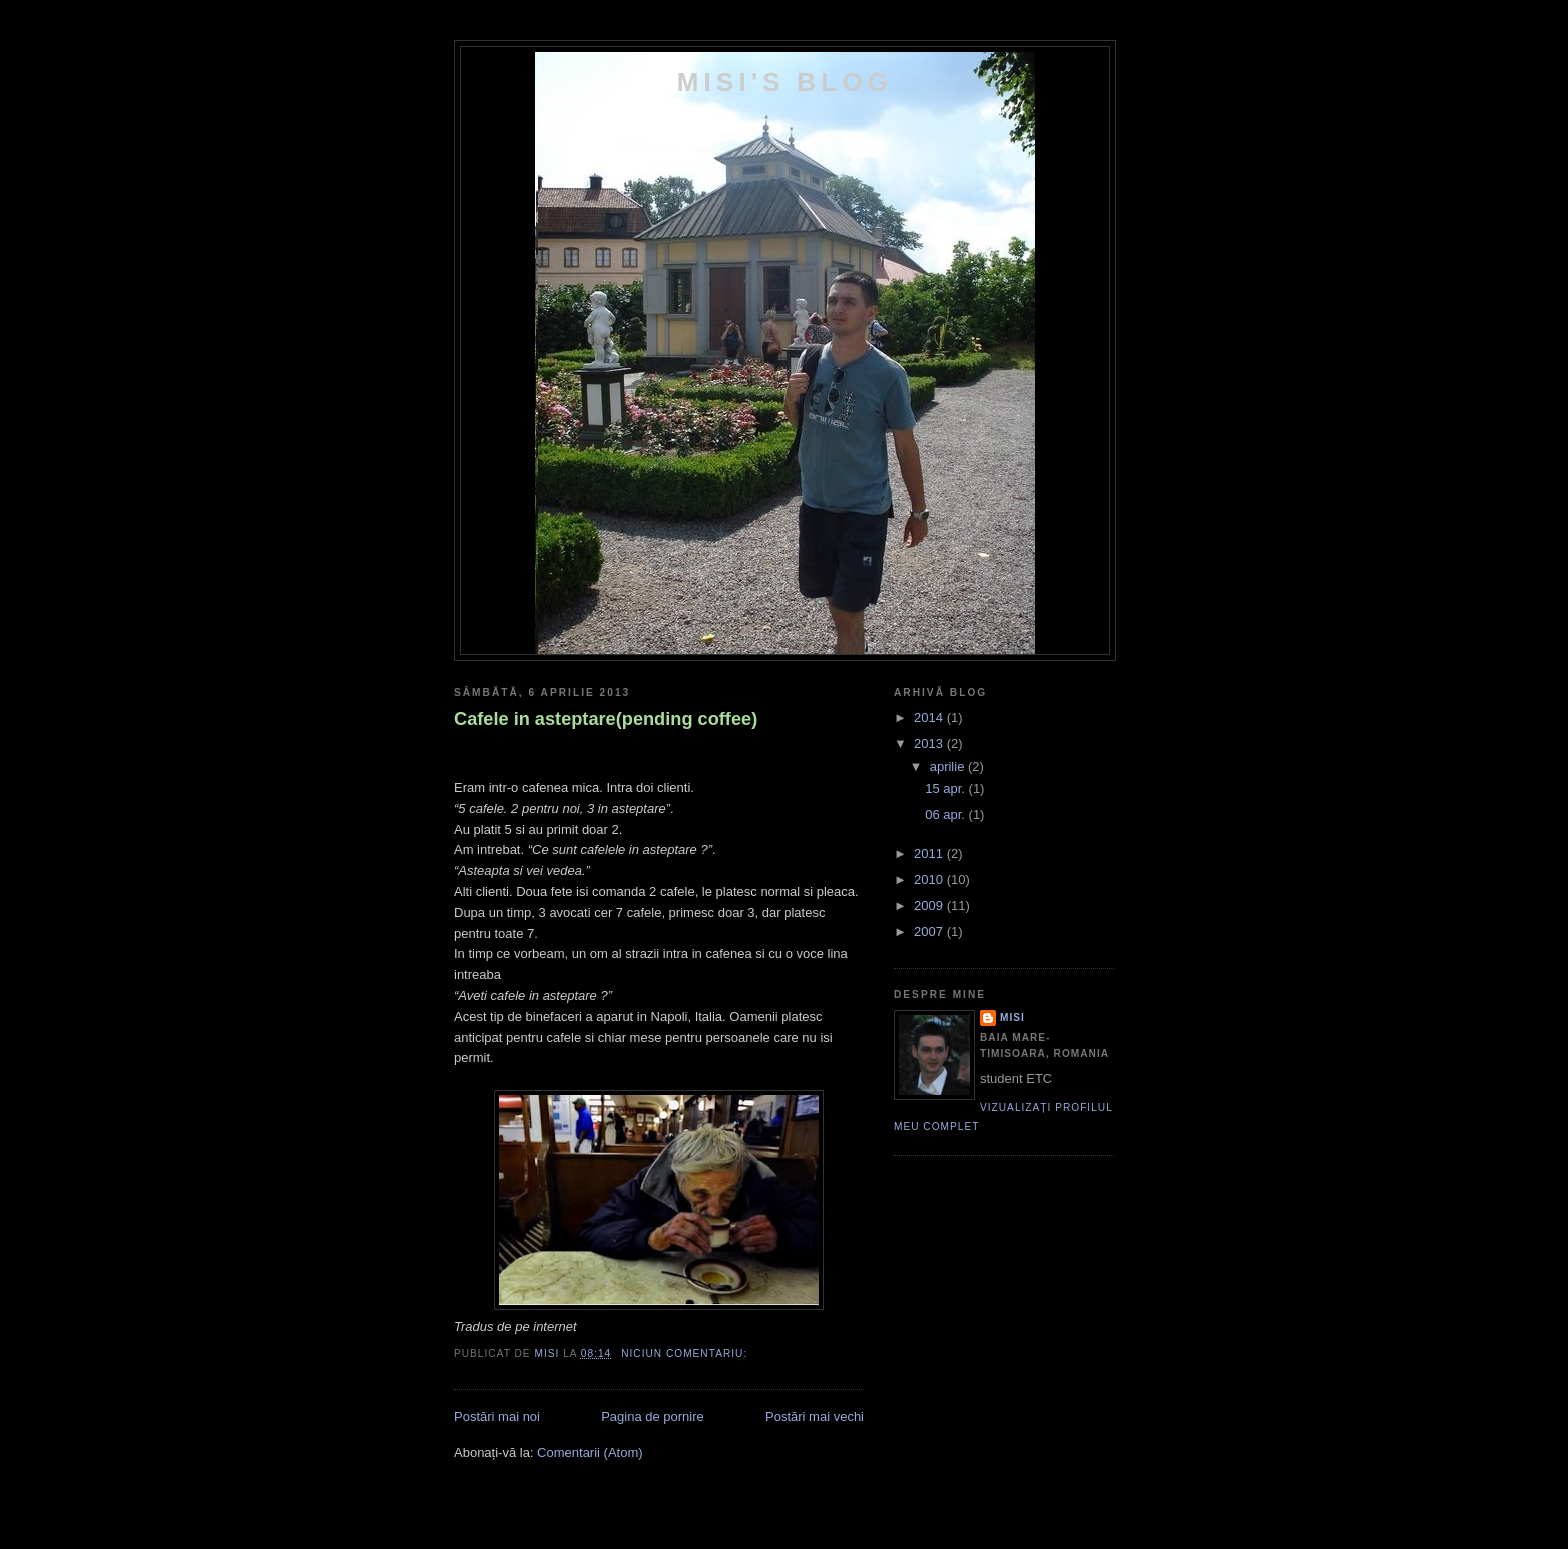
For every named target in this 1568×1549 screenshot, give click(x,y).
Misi (1012, 1017)
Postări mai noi (497, 1416)
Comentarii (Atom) (589, 1452)
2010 (930, 879)
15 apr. (946, 788)
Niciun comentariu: (686, 1353)
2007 (930, 931)
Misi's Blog (785, 82)
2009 (930, 905)
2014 (930, 717)
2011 (930, 853)
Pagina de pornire (652, 1416)
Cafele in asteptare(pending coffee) (605, 719)
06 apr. (946, 814)
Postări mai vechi (814, 1416)
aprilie (949, 766)
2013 (930, 743)
